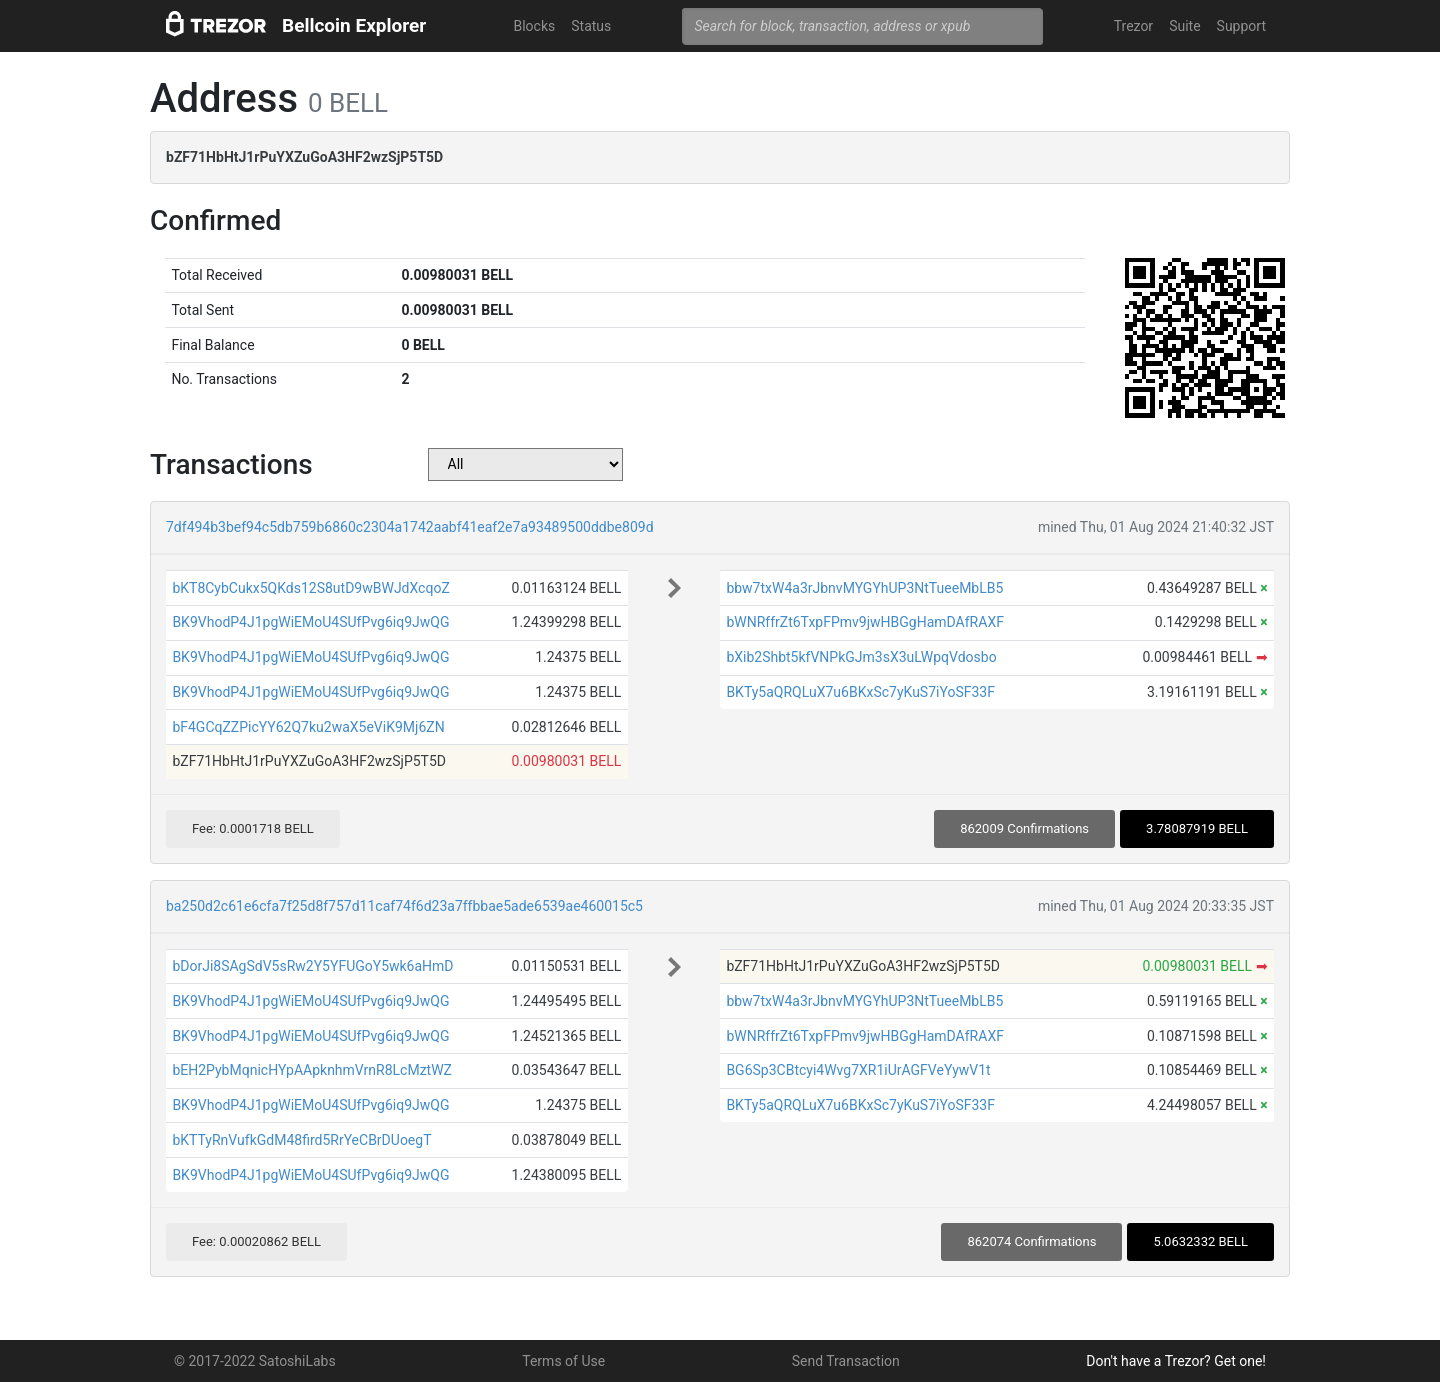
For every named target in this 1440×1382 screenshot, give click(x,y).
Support (1241, 26)
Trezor (1133, 26)
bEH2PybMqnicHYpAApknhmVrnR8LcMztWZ (312, 1070)
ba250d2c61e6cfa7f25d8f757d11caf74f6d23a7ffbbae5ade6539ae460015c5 (404, 906)
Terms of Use (563, 1361)
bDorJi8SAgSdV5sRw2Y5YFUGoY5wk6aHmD (312, 966)
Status (591, 26)
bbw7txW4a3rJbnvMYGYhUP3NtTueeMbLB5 (864, 588)
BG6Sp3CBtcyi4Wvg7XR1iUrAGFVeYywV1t (858, 1070)
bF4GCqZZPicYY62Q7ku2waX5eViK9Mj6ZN (308, 727)
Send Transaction (846, 1361)
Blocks (534, 26)
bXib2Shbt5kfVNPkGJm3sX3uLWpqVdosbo (861, 657)
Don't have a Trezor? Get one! (1176, 1361)
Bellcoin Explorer (354, 25)
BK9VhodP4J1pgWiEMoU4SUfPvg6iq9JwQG (310, 622)
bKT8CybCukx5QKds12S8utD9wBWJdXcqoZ (310, 588)
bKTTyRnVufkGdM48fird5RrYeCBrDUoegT (301, 1140)
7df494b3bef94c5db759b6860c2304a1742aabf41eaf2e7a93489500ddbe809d (410, 527)
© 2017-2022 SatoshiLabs (255, 1361)
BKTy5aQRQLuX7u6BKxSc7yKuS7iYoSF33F (860, 692)
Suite (1184, 26)
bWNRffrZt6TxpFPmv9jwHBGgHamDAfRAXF (865, 622)
